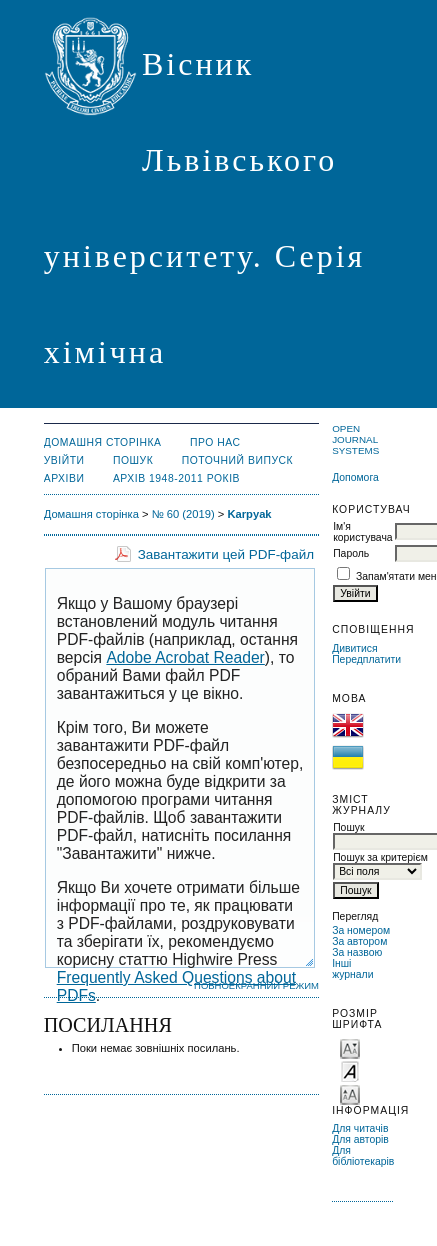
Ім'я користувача (362, 532)
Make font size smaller (350, 1047)
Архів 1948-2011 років (176, 478)
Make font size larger (350, 1093)
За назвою (357, 952)
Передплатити (366, 659)
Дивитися (355, 648)
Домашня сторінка (103, 442)
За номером (361, 930)
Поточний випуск (237, 460)
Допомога (355, 477)
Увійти (64, 460)
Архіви (64, 478)
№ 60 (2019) (183, 514)
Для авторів (360, 1139)
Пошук (133, 460)
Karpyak (249, 514)
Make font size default (350, 1070)
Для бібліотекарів (363, 1156)
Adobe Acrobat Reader (185, 657)
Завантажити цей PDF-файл (226, 554)
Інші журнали (352, 969)
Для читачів (360, 1128)
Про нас (215, 442)
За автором (359, 941)
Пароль (351, 553)
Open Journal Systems (355, 439)
